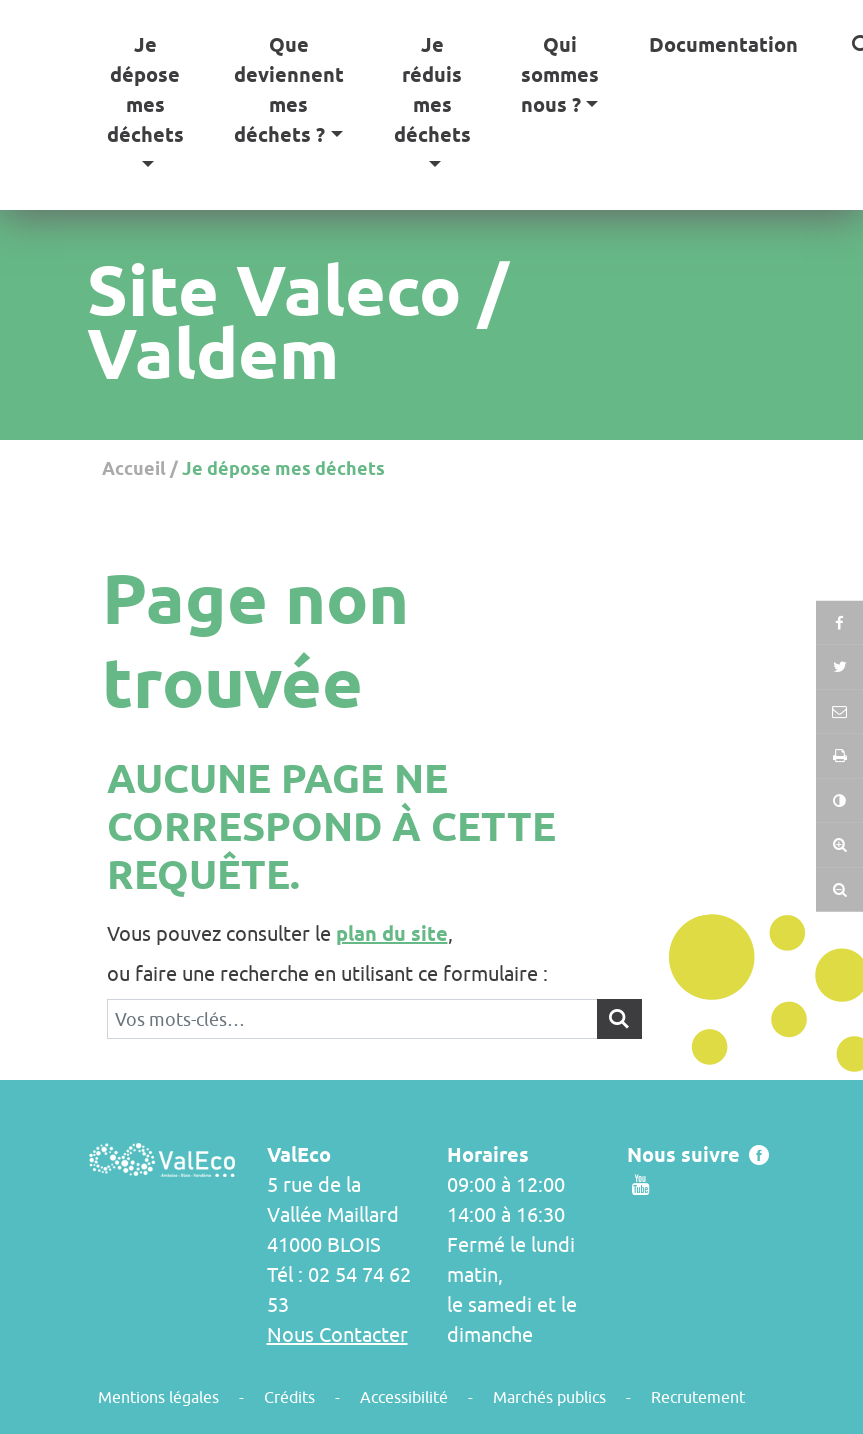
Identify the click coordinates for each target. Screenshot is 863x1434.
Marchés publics (549, 1397)
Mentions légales (158, 1397)
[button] (839, 755)
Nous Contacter (337, 1334)
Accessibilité (404, 1397)
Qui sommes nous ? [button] (560, 75)
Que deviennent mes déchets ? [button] (289, 90)
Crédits (289, 1397)
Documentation (723, 45)
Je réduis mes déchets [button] (432, 90)
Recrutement (698, 1397)
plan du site (392, 934)
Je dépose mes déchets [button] (145, 90)
